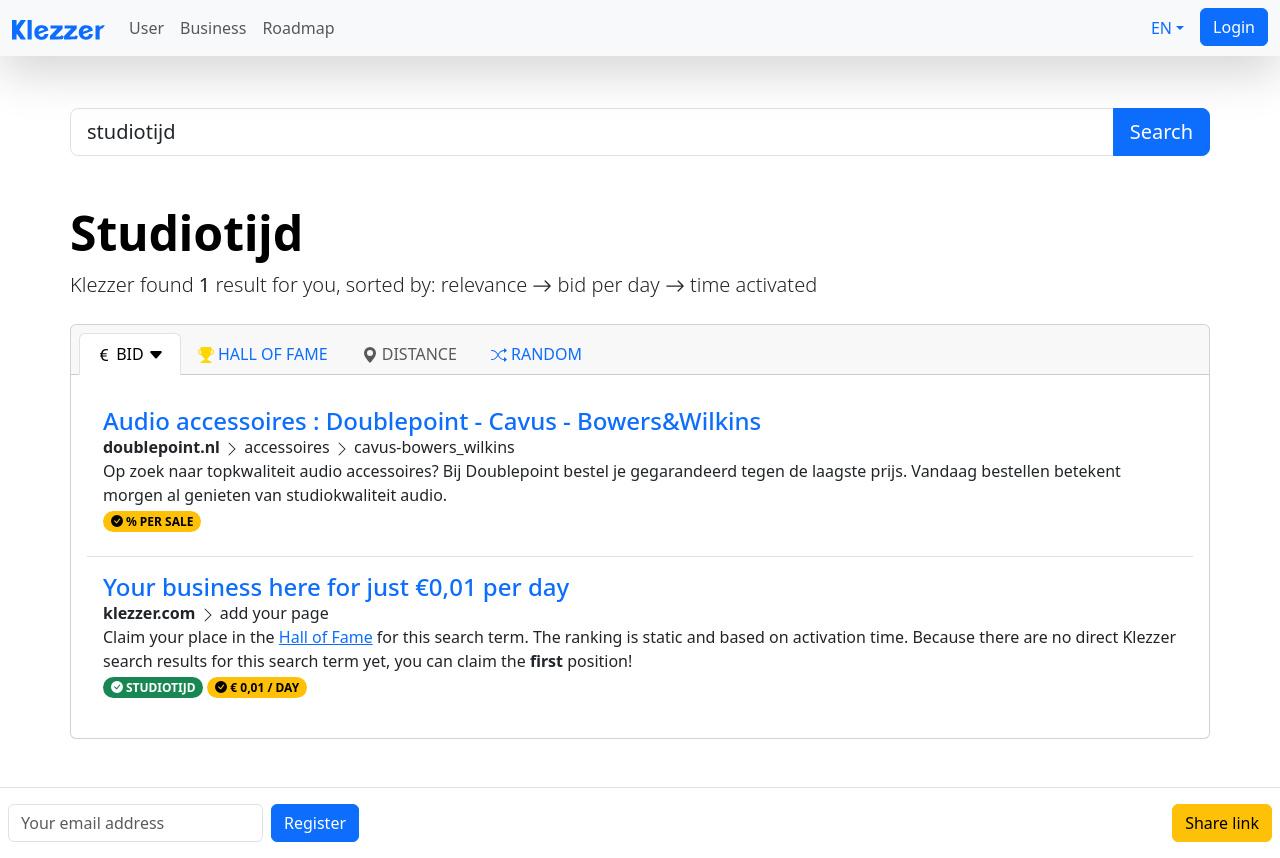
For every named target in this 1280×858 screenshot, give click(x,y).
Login (1234, 27)
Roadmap (298, 28)
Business (213, 28)
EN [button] (1161, 28)
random (536, 354)
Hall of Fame (326, 637)
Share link (1222, 823)
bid (130, 354)
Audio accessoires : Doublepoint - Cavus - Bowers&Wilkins (432, 420)
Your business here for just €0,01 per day (336, 586)
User (146, 28)
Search (1161, 131)
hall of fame (263, 354)
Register (315, 823)
